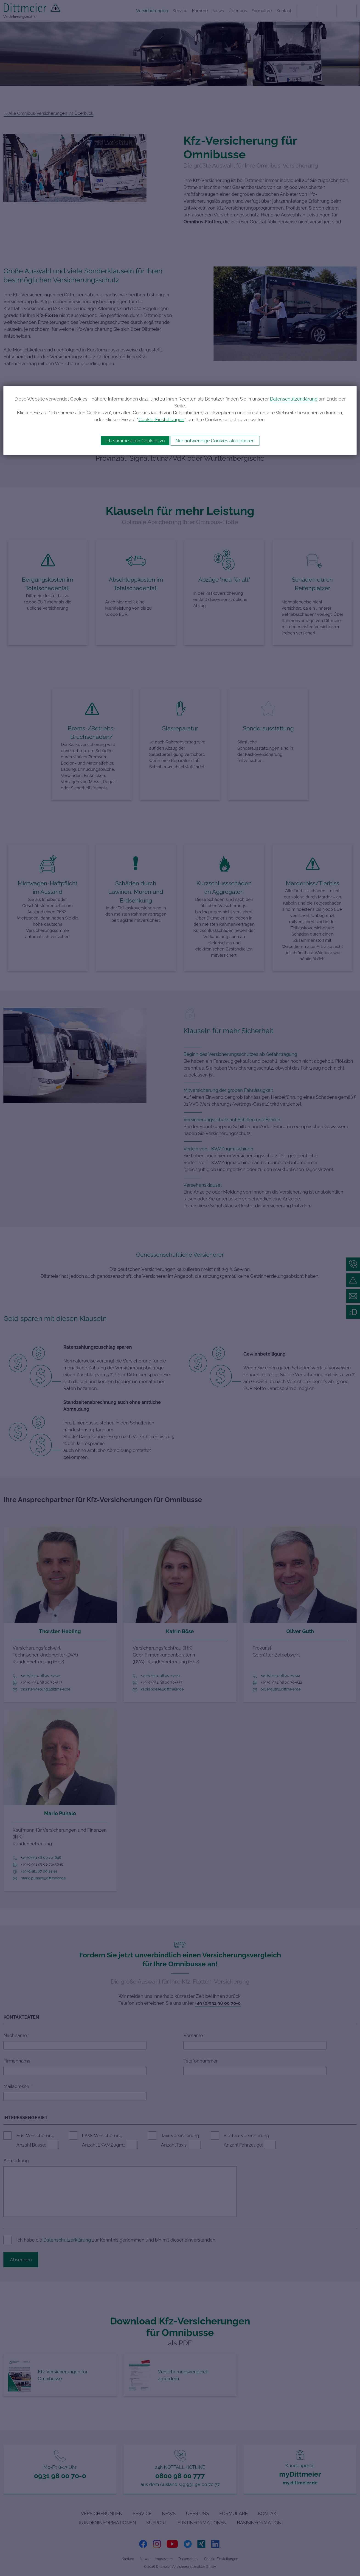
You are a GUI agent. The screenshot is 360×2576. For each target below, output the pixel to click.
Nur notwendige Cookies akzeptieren (215, 440)
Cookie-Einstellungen (161, 419)
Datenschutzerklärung (294, 399)
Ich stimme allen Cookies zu (135, 440)
